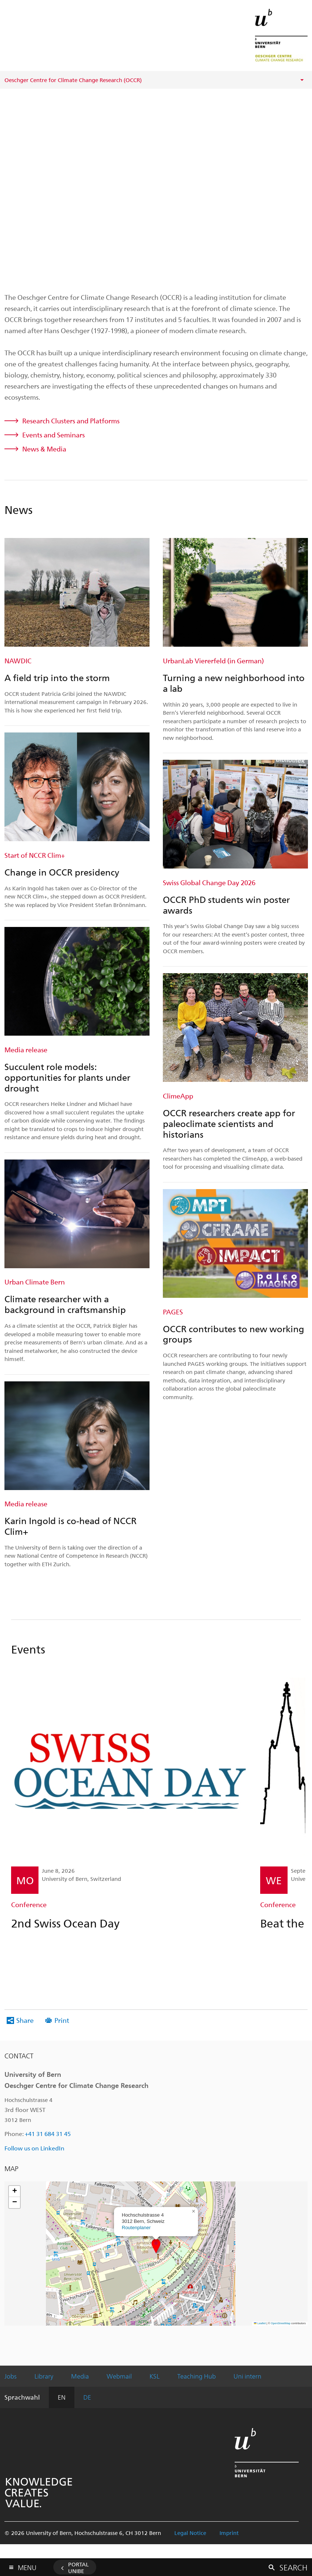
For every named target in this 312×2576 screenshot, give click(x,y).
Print (61, 2020)
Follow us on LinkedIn (34, 2148)
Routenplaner (136, 2227)
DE (87, 2397)
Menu (27, 2566)
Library (43, 2376)
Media (80, 2376)
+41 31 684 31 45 (48, 2133)
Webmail (119, 2376)
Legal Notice (190, 2532)
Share (25, 2020)
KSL (155, 2376)
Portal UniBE (78, 2567)
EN (62, 2397)
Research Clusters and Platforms (71, 420)
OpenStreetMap (281, 2323)
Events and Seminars (53, 434)
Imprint (229, 2532)
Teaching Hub (196, 2376)
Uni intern (247, 2376)
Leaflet (260, 2323)
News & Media (44, 448)
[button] (156, 2246)
